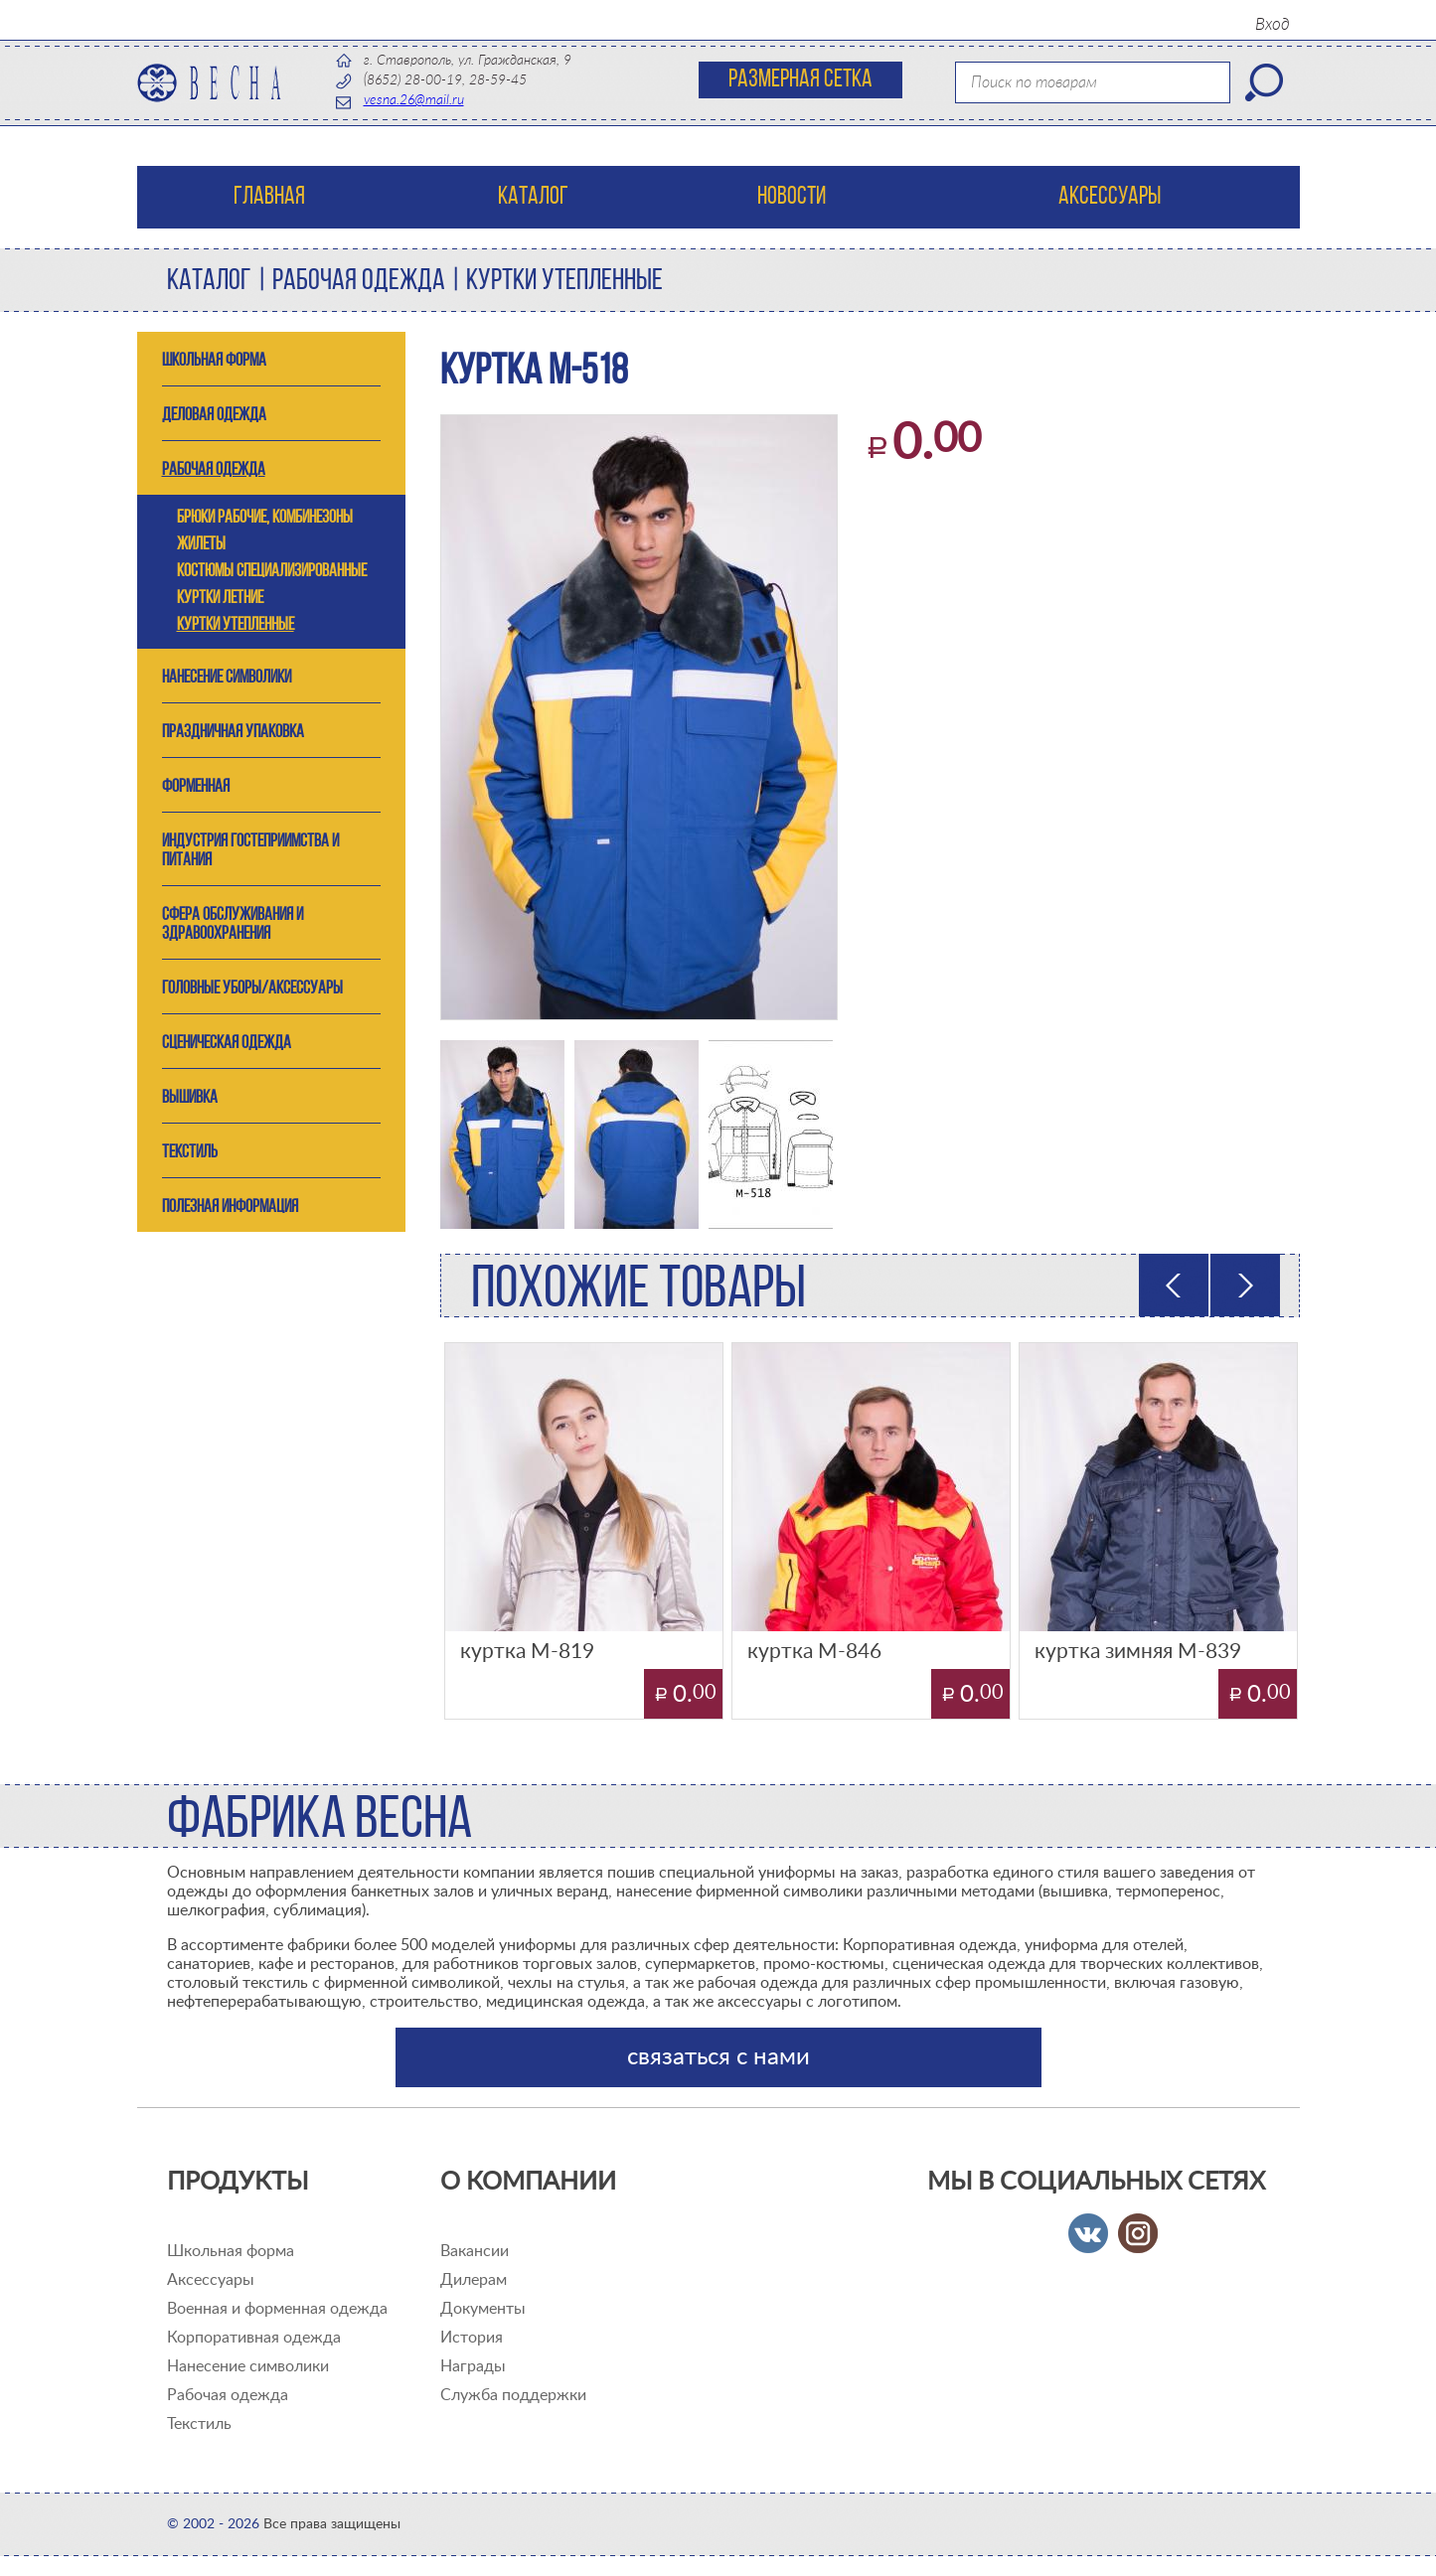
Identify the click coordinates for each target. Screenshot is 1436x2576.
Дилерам (473, 2280)
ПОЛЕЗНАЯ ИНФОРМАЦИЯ (230, 1207)
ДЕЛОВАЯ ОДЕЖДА (214, 415)
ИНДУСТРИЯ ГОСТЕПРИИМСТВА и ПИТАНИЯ (250, 851)
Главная (269, 197)
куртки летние (220, 598)
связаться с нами (718, 2057)
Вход (1272, 24)
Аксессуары (1109, 197)
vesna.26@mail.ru (414, 100)
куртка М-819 (527, 1651)
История (471, 2338)
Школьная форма (230, 2251)
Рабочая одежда (227, 2395)
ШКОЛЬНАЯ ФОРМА (214, 361)
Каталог (533, 197)
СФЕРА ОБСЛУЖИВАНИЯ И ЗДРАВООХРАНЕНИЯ (232, 925)
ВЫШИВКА (190, 1098)
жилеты (201, 544)
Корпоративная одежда (254, 2338)
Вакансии (474, 2251)
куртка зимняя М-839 (1138, 1651)
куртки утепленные (564, 281)
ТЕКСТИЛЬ (190, 1152)
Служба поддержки (513, 2395)
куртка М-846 (814, 1651)
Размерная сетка (800, 80)
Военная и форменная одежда (277, 2309)
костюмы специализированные (272, 571)
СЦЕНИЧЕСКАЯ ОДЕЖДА (226, 1043)
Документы (483, 2309)
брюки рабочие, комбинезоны (265, 518)
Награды (473, 2366)
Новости (791, 197)
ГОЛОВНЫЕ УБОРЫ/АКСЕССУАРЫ (252, 989)
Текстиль (199, 2424)
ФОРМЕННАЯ (196, 787)
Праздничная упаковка (233, 732)
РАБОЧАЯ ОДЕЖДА (358, 281)
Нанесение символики (226, 678)
